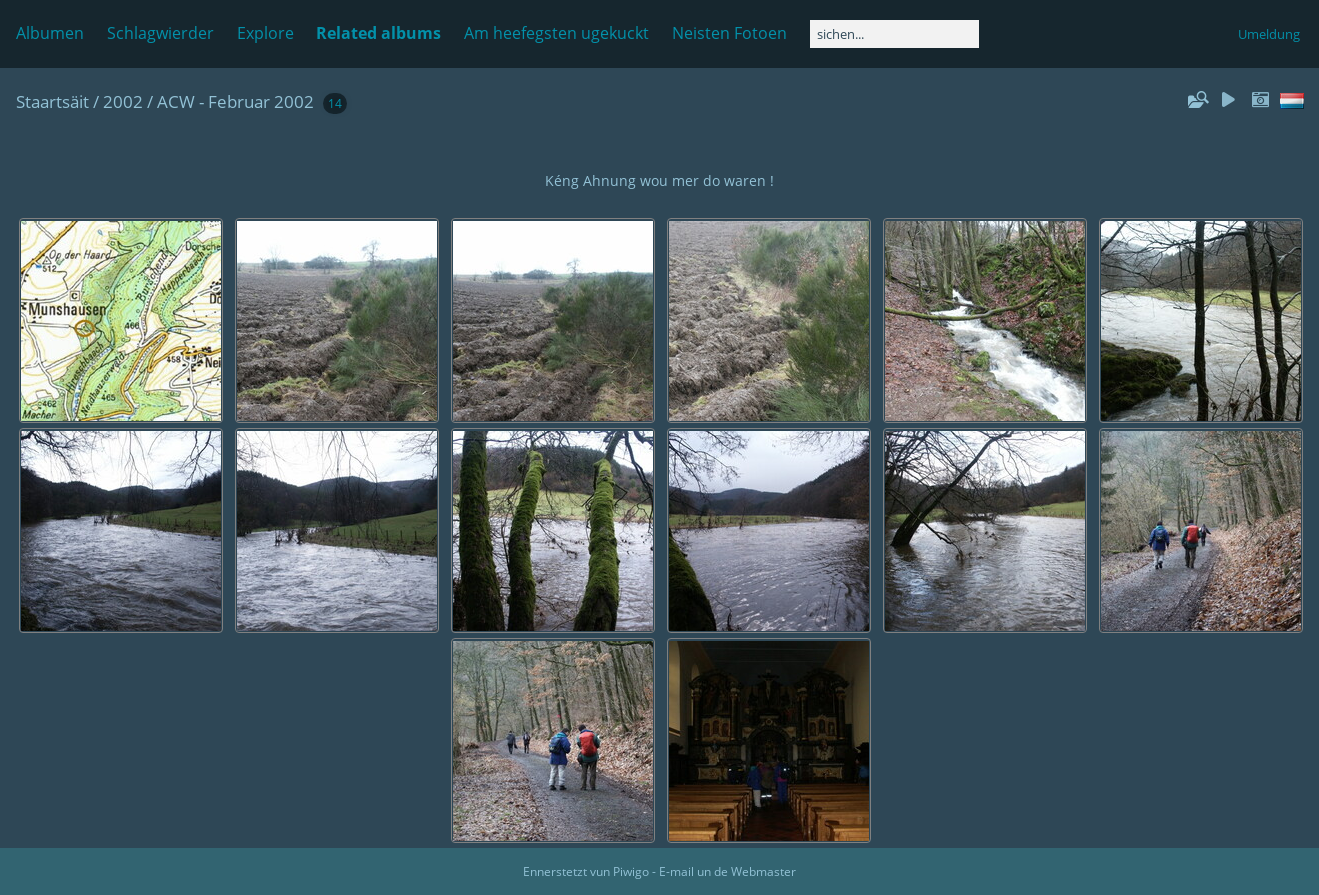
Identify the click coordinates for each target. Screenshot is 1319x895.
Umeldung (1269, 34)
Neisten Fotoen (729, 33)
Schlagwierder (160, 33)
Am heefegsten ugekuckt (556, 33)
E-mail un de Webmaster (727, 871)
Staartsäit (52, 101)
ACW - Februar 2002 (235, 101)
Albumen (50, 33)
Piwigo (631, 871)
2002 (123, 101)
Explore (265, 33)
